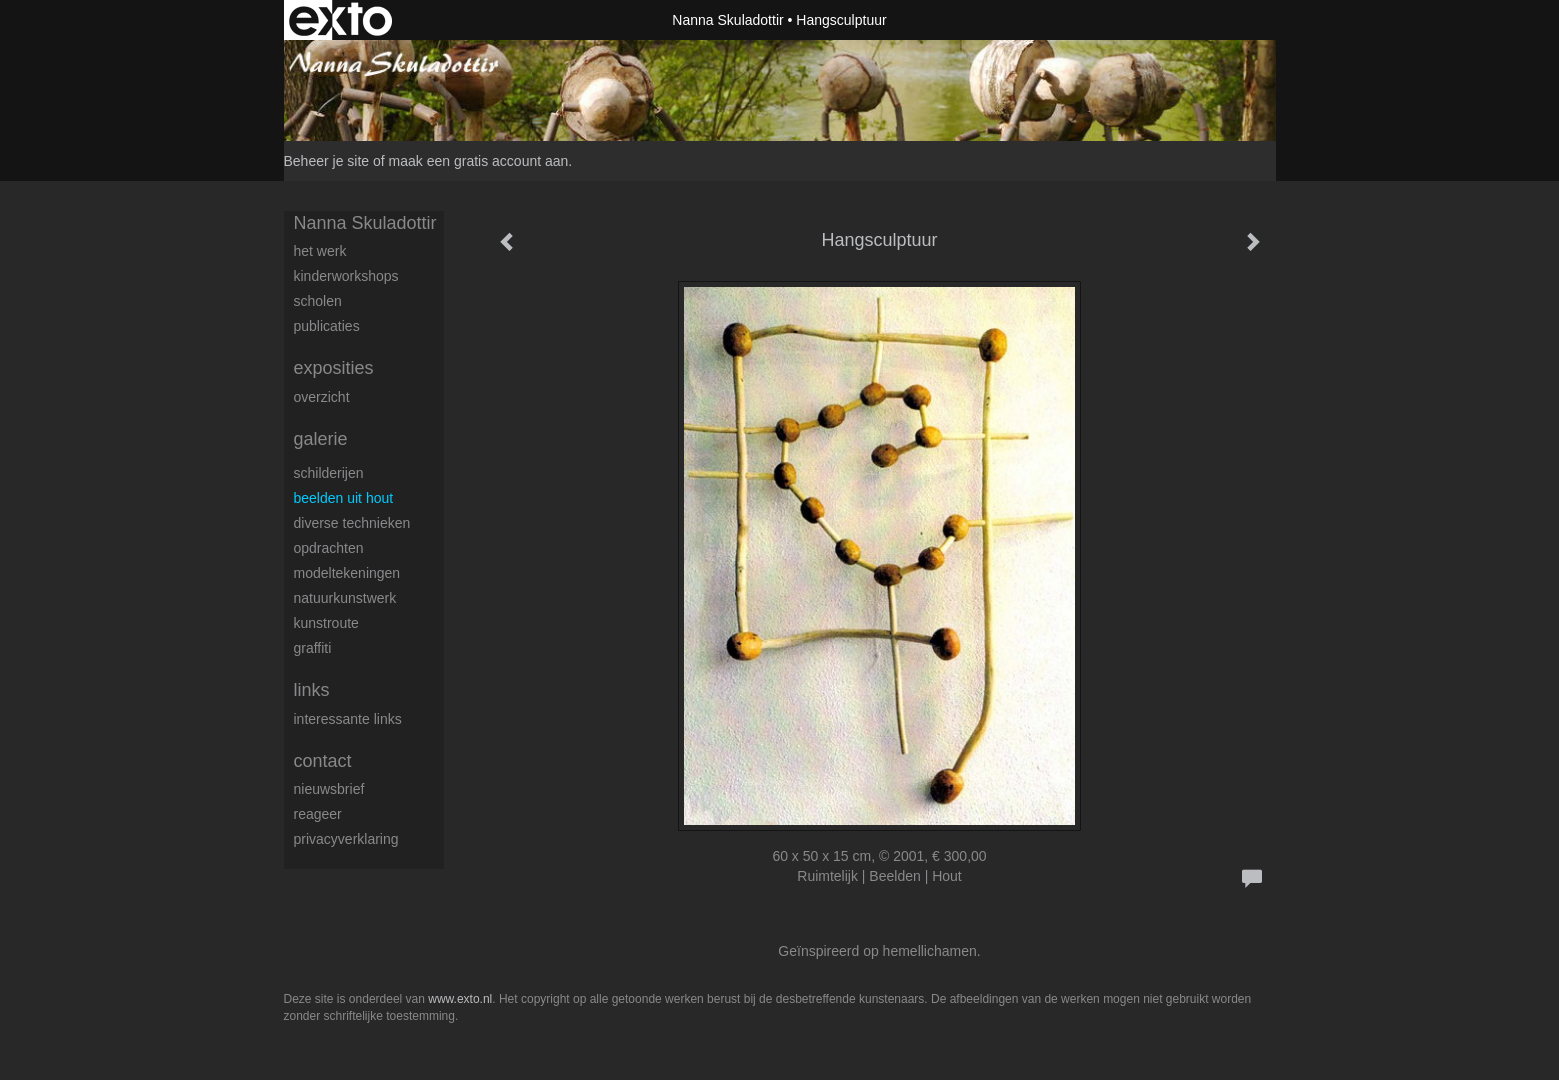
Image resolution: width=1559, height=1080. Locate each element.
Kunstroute (326, 623)
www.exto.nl (460, 999)
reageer (318, 814)
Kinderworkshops (346, 276)
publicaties (327, 326)
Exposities (334, 368)
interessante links (348, 719)
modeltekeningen (347, 573)
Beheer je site (327, 161)
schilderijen (329, 473)
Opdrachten (329, 548)
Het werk (320, 251)
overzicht (322, 397)
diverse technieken (352, 523)
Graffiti (313, 648)
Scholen (318, 301)
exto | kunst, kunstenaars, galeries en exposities (340, 20)
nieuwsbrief (329, 789)
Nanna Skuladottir (727, 20)
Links (312, 690)
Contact (323, 761)
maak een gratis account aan (479, 161)
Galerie (321, 439)
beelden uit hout (344, 498)
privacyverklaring (346, 839)
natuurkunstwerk (345, 598)
